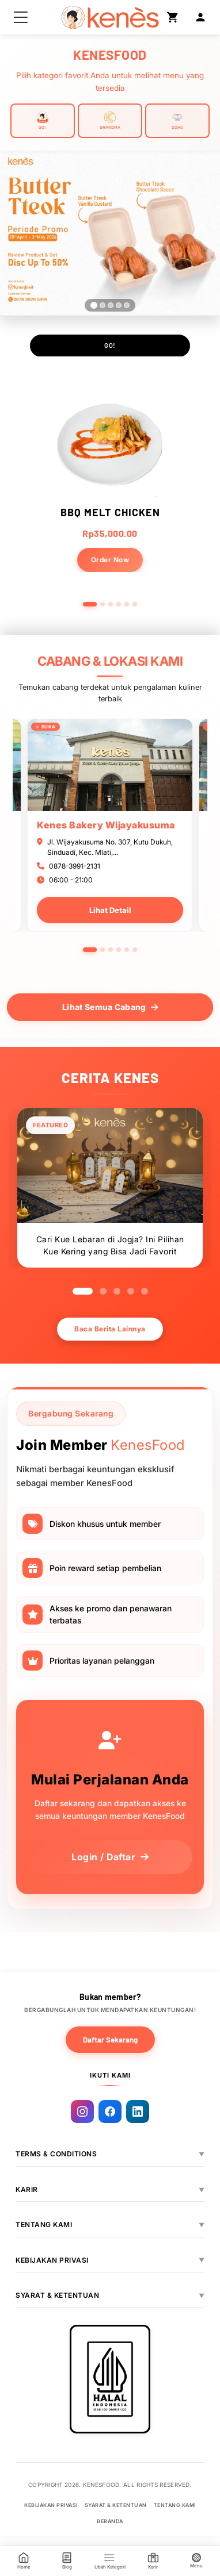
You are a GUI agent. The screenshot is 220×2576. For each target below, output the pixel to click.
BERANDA (110, 2521)
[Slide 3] (110, 305)
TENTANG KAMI (44, 2224)
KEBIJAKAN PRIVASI (52, 2260)
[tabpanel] (110, 825)
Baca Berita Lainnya (110, 1329)
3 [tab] (110, 949)
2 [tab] (102, 949)
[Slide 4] (119, 305)
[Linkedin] (137, 2111)
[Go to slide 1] (90, 604)
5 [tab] (126, 949)
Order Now (110, 559)
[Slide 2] (102, 305)
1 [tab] (90, 949)
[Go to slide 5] (126, 604)
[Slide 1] (93, 305)
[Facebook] (110, 2111)
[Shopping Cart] (172, 17)
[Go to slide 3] (110, 604)
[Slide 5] (127, 305)
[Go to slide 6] (134, 604)
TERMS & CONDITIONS (56, 2153)
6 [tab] (134, 949)
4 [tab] (118, 949)
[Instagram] (82, 2111)
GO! (110, 345)
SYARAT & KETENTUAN (57, 2295)
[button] (20, 17)
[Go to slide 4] (118, 604)
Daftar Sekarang (110, 2039)
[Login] (200, 17)
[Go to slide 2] (102, 604)
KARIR (27, 2189)
